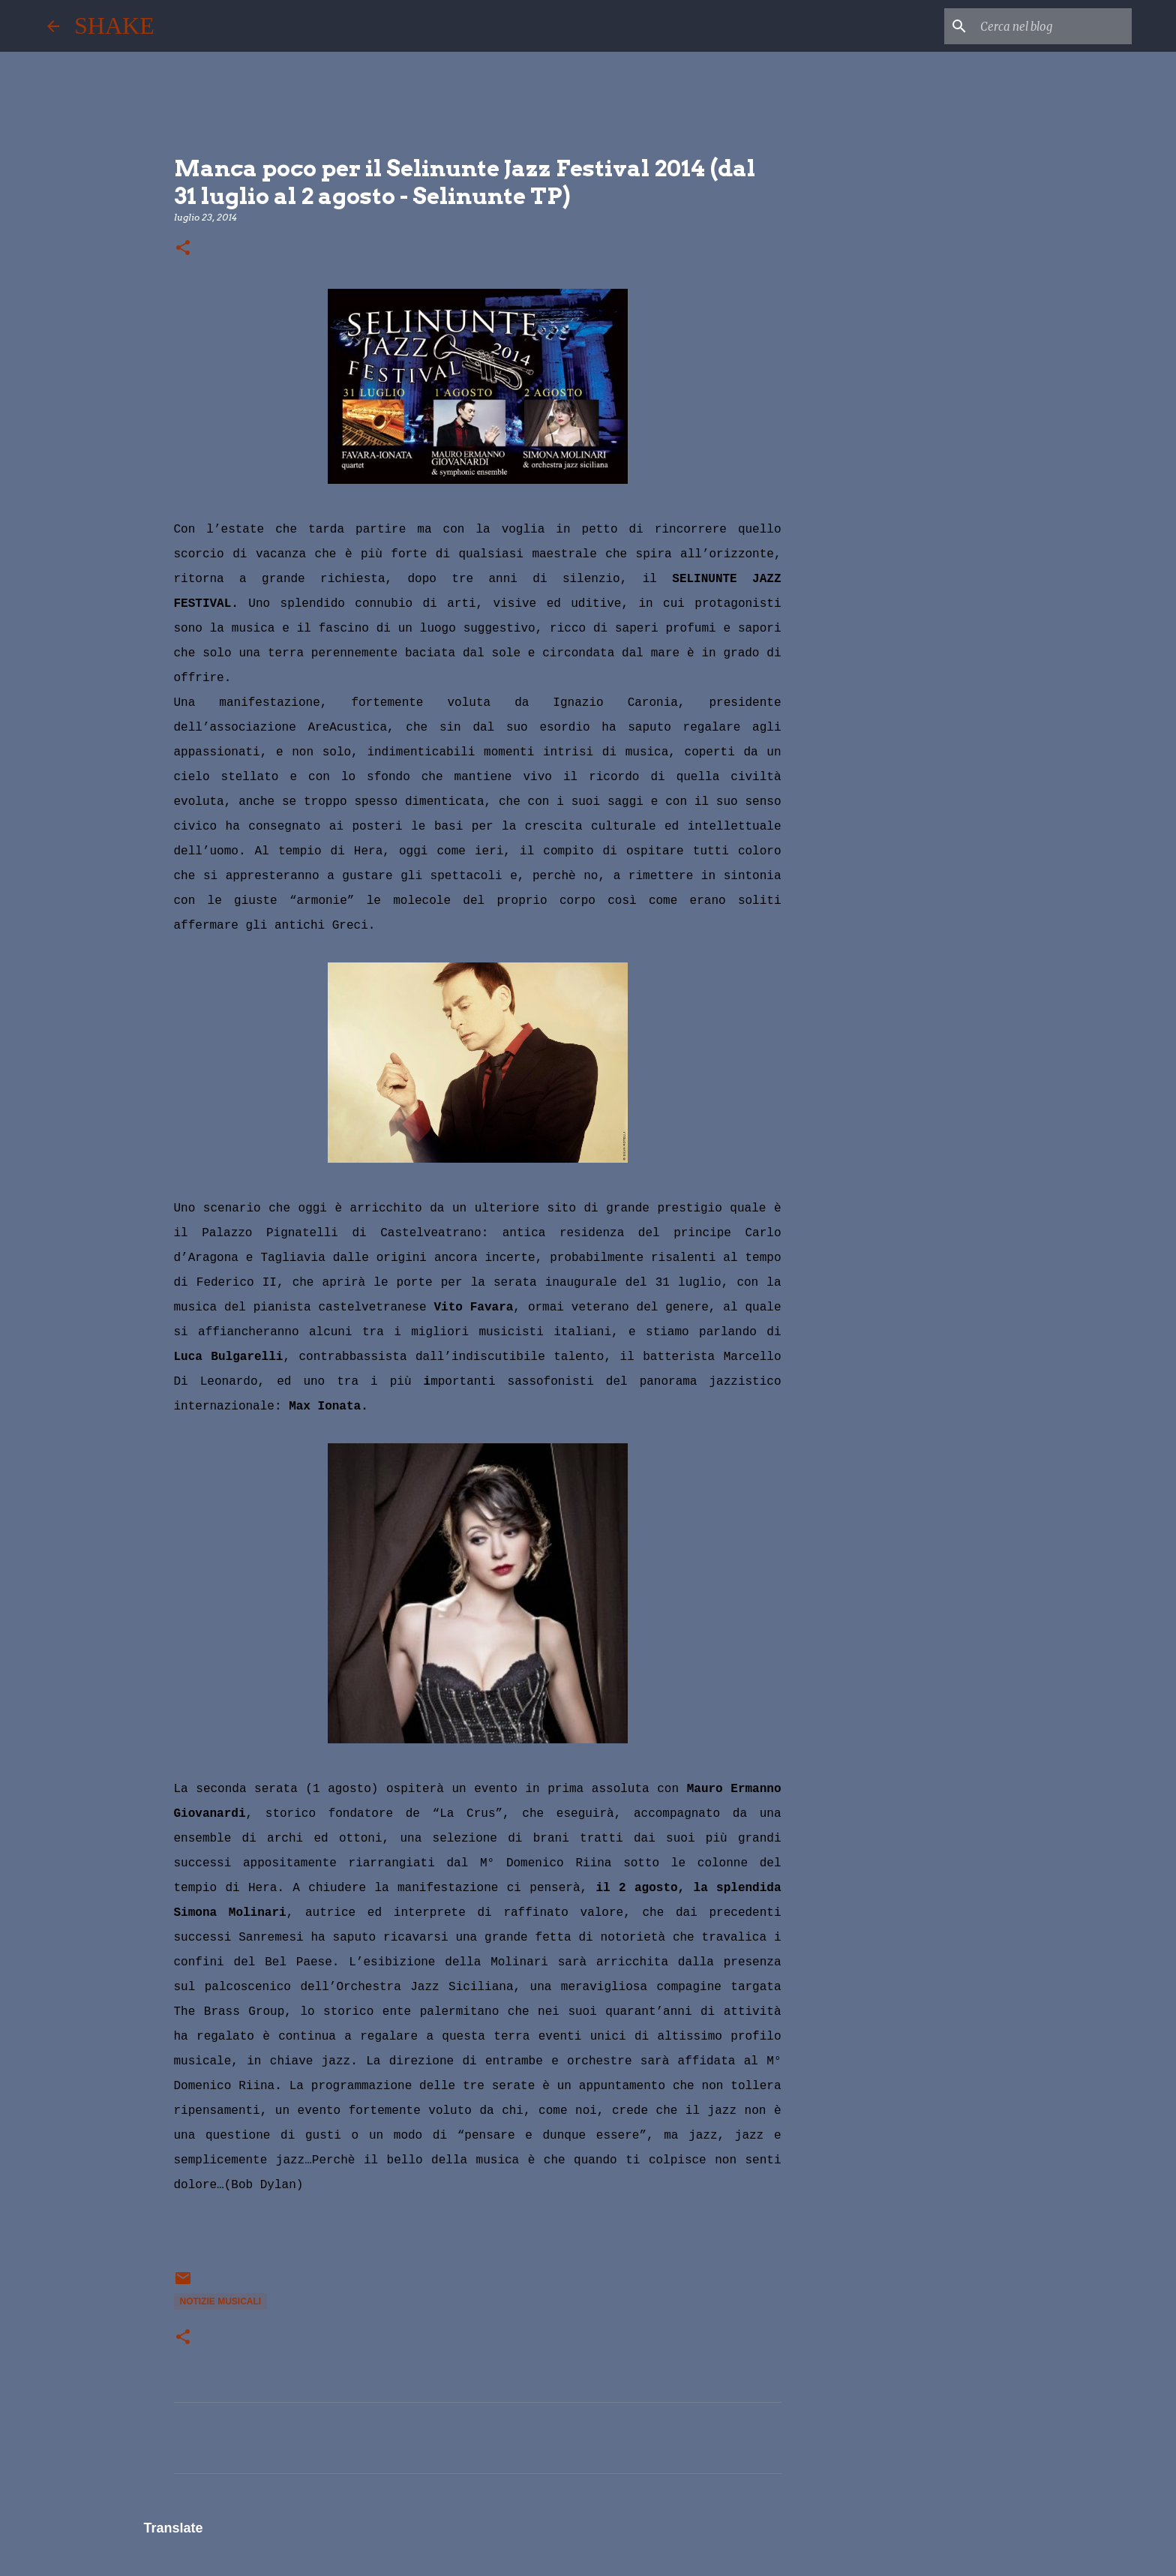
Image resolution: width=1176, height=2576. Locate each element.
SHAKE (114, 25)
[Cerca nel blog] (1053, 26)
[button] (183, 249)
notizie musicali (221, 2301)
